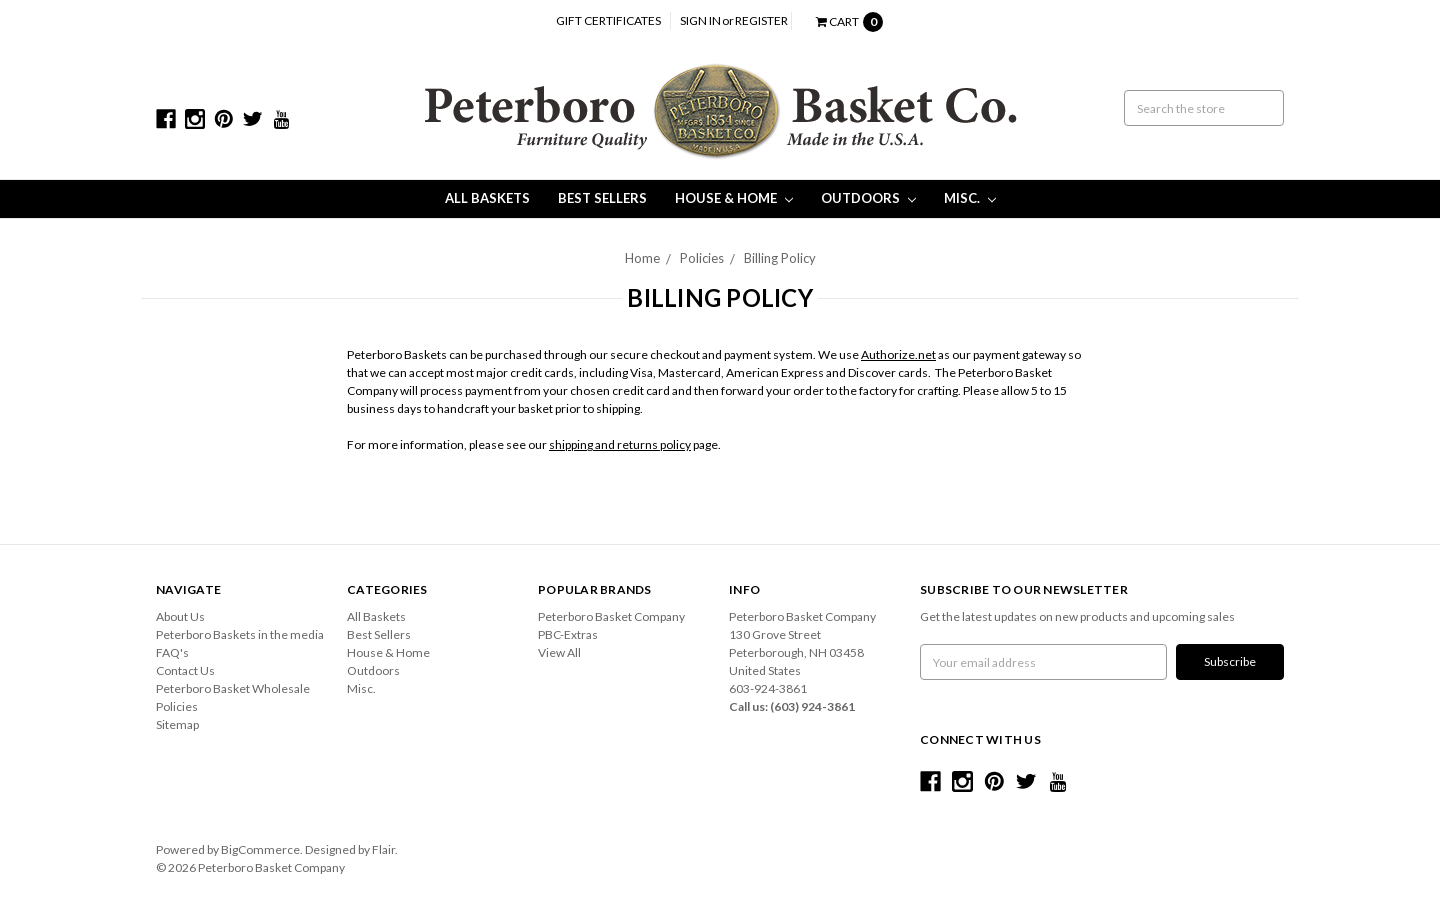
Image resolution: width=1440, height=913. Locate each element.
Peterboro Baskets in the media (240, 634)
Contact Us (185, 670)
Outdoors (868, 198)
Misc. (970, 198)
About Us (180, 616)
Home (642, 258)
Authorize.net (898, 354)
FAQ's (172, 652)
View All (559, 652)
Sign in (700, 20)
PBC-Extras (568, 634)
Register (761, 20)
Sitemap (177, 724)
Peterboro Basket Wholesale (233, 688)
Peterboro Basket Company (611, 616)
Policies (702, 258)
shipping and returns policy (620, 444)
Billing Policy (780, 258)
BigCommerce (260, 849)
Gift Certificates (608, 20)
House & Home (734, 198)
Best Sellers (602, 198)
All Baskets (487, 198)
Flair (383, 849)
